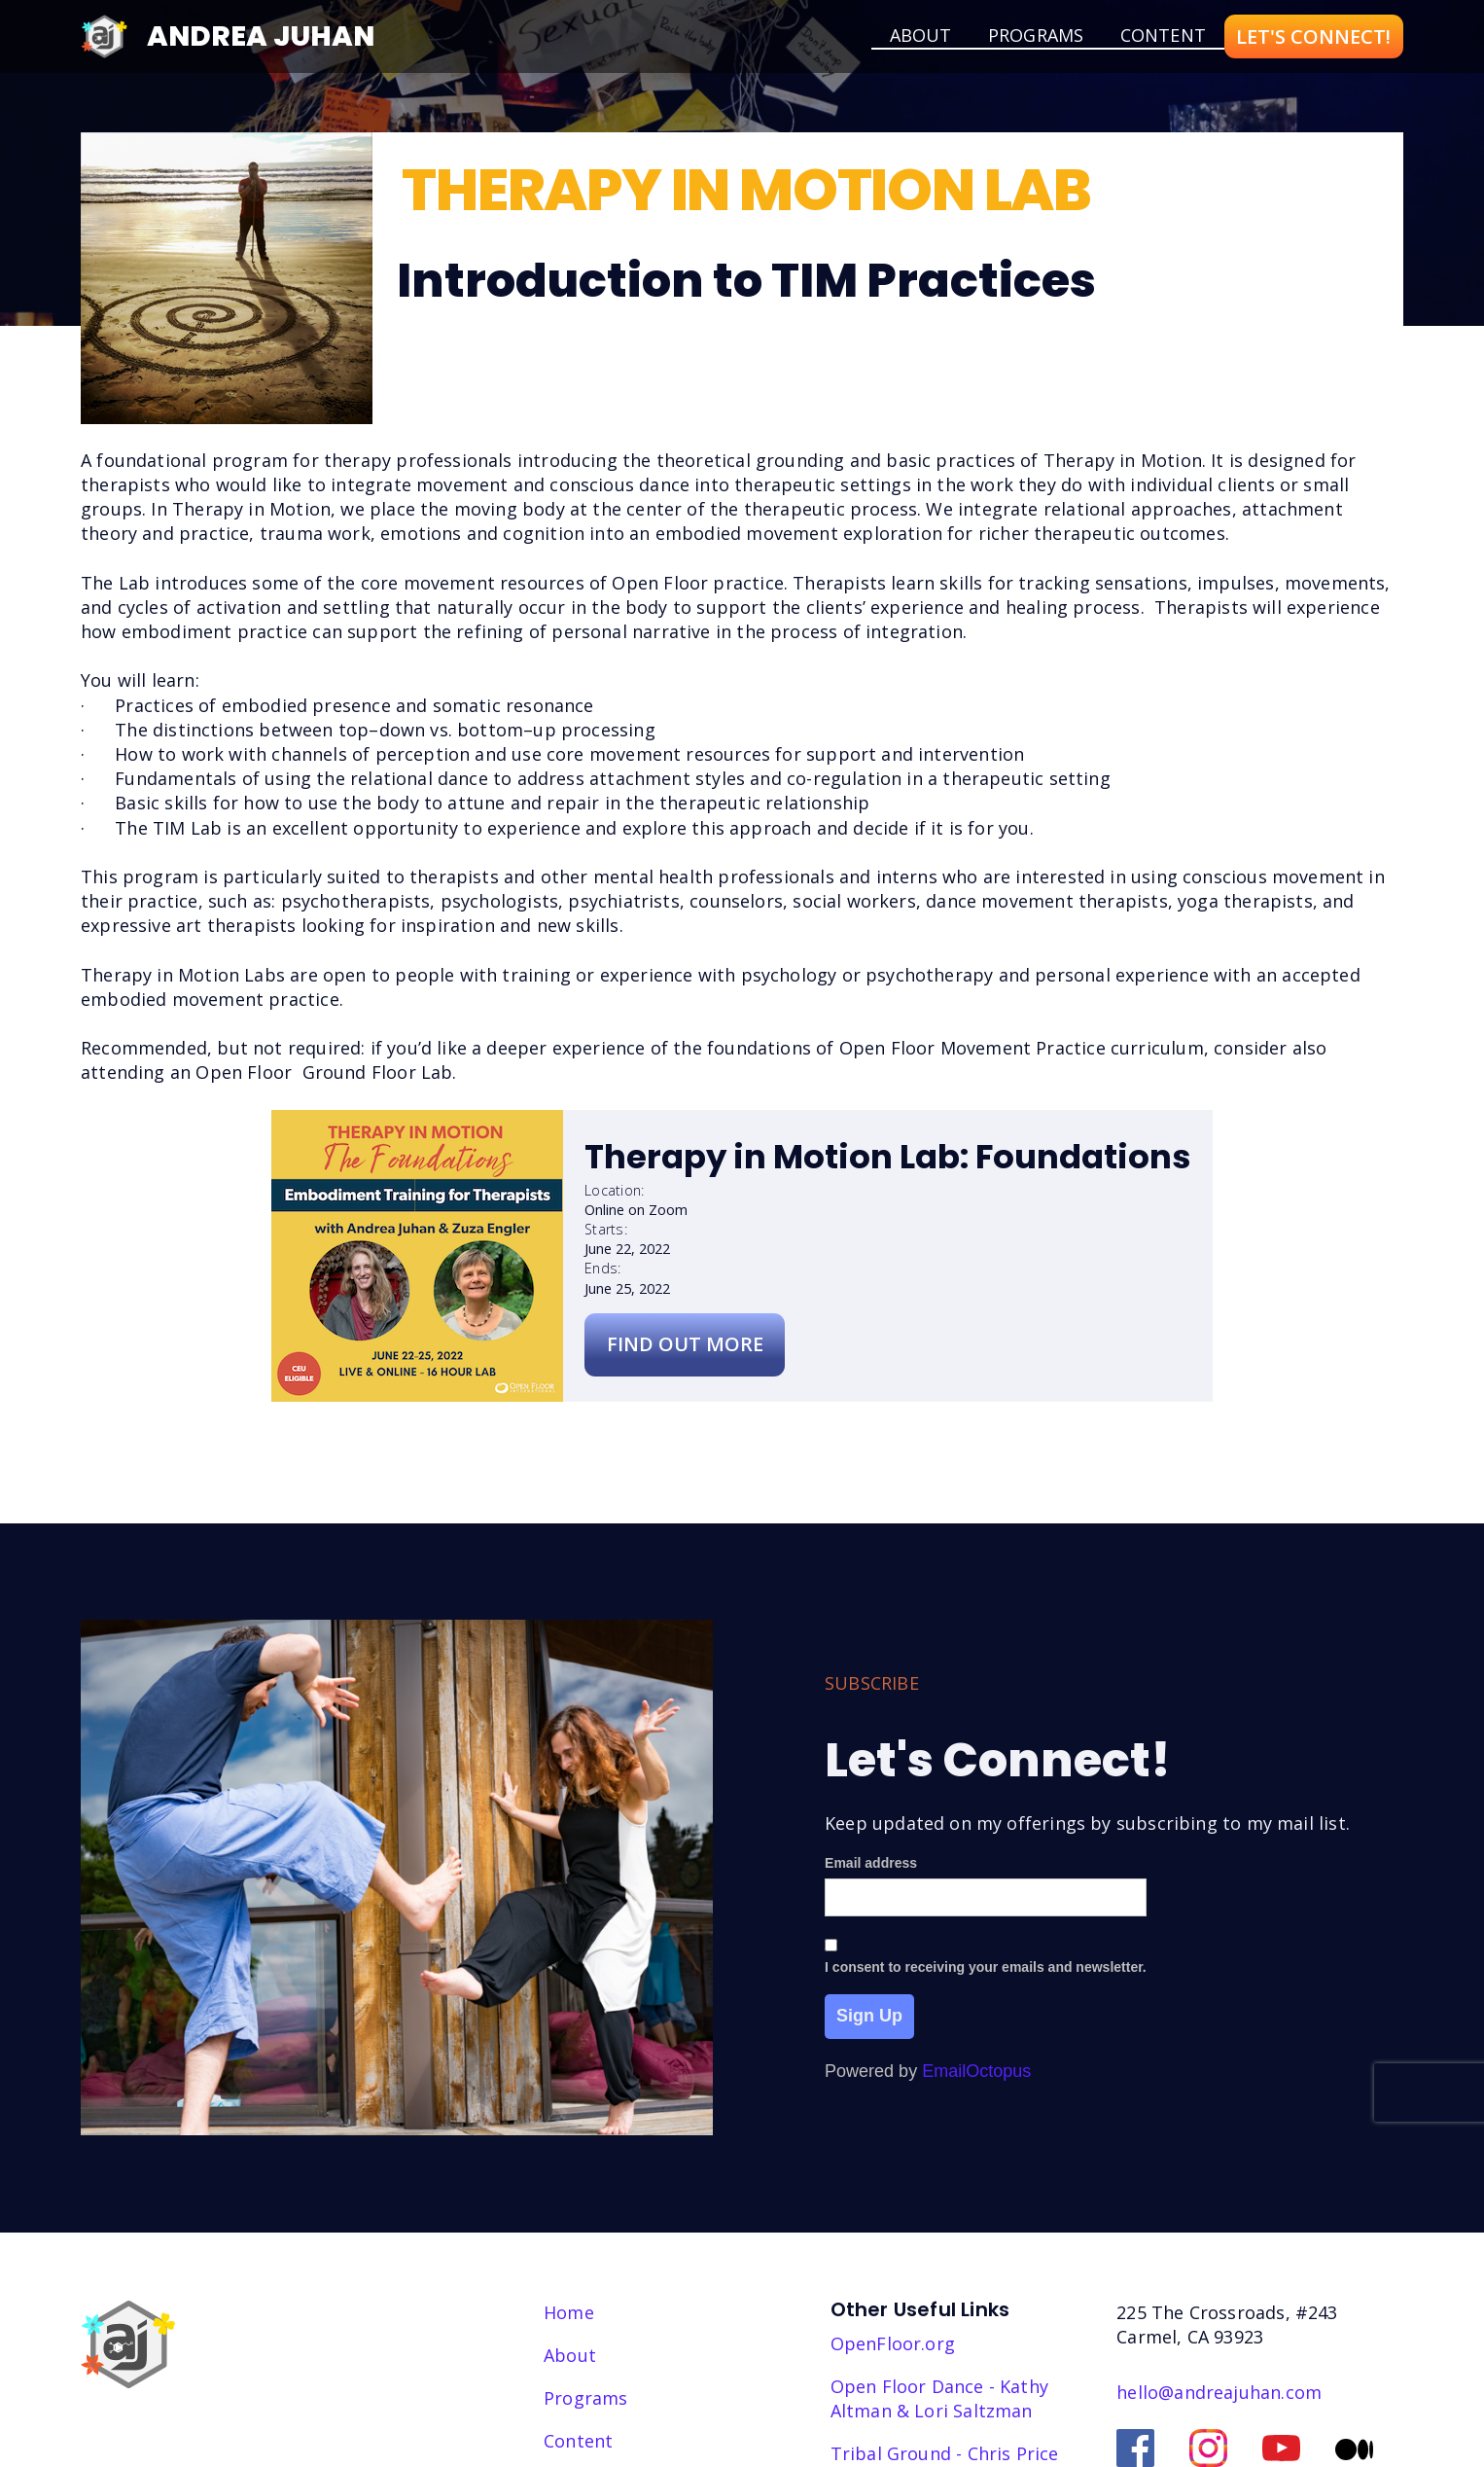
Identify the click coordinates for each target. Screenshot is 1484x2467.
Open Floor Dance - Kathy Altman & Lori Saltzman (939, 2398)
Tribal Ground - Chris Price (944, 2453)
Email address (871, 1869)
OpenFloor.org (892, 2343)
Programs (1035, 35)
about (921, 35)
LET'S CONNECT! (1313, 36)
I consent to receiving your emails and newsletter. (986, 1973)
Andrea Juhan (260, 36)
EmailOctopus (976, 2077)
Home (569, 2312)
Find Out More (685, 1344)
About (570, 2355)
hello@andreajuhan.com (1219, 2392)
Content (1163, 35)
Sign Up (869, 2021)
